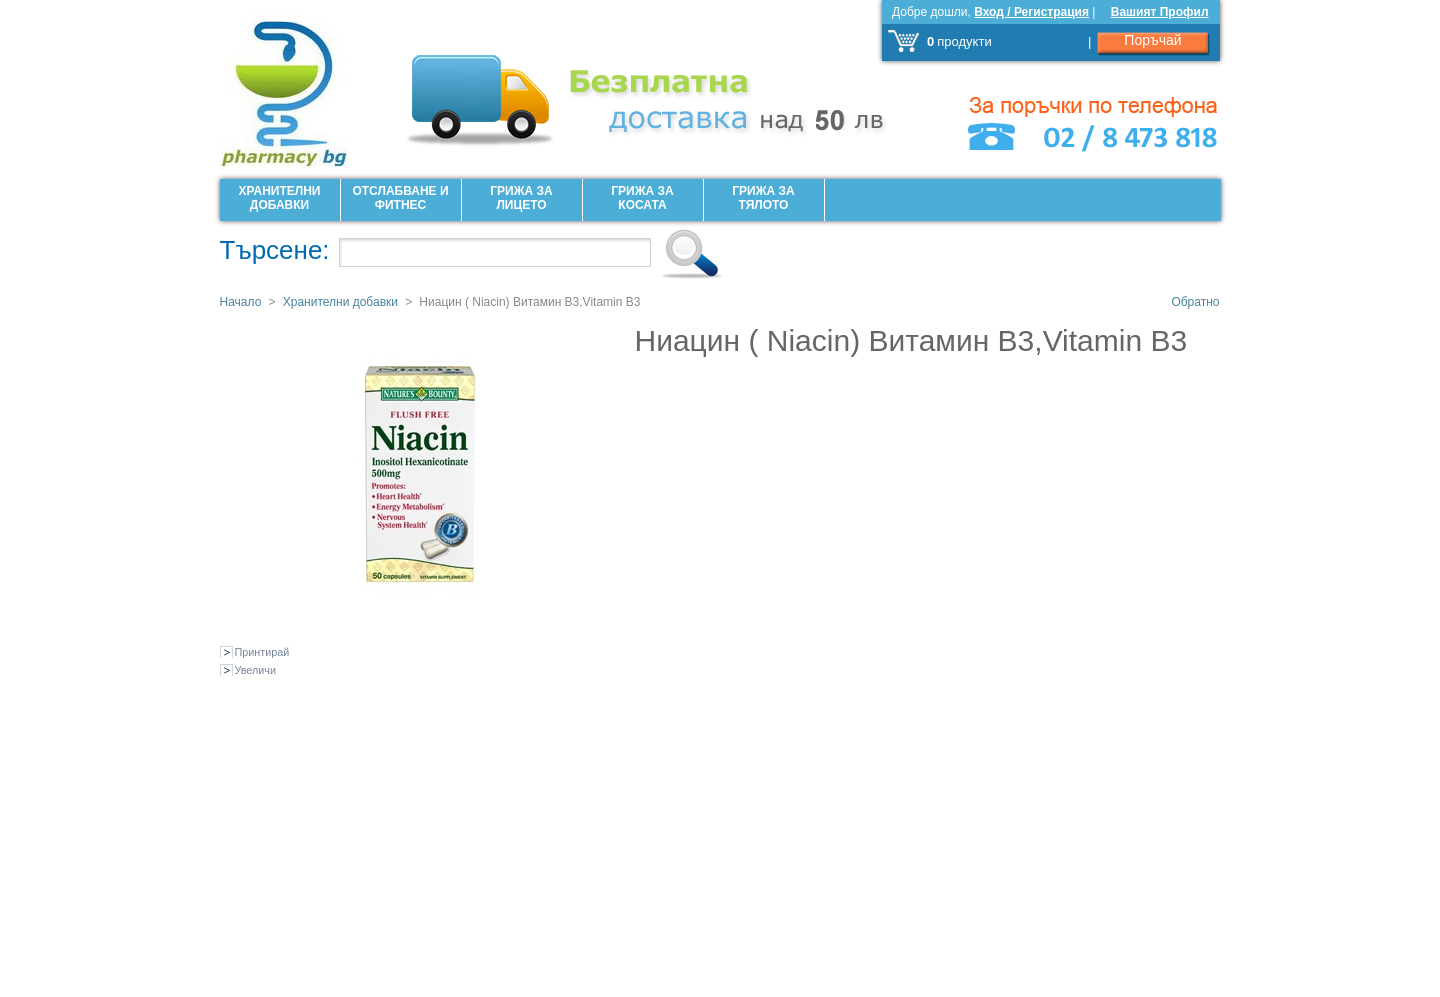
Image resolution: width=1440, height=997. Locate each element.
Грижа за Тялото (763, 198)
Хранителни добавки (280, 198)
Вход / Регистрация (1031, 12)
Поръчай (1152, 40)
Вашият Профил (1160, 12)
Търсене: (275, 250)
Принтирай (262, 652)
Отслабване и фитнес (400, 198)
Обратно (1195, 302)
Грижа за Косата (642, 198)
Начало (241, 302)
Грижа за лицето (521, 198)
